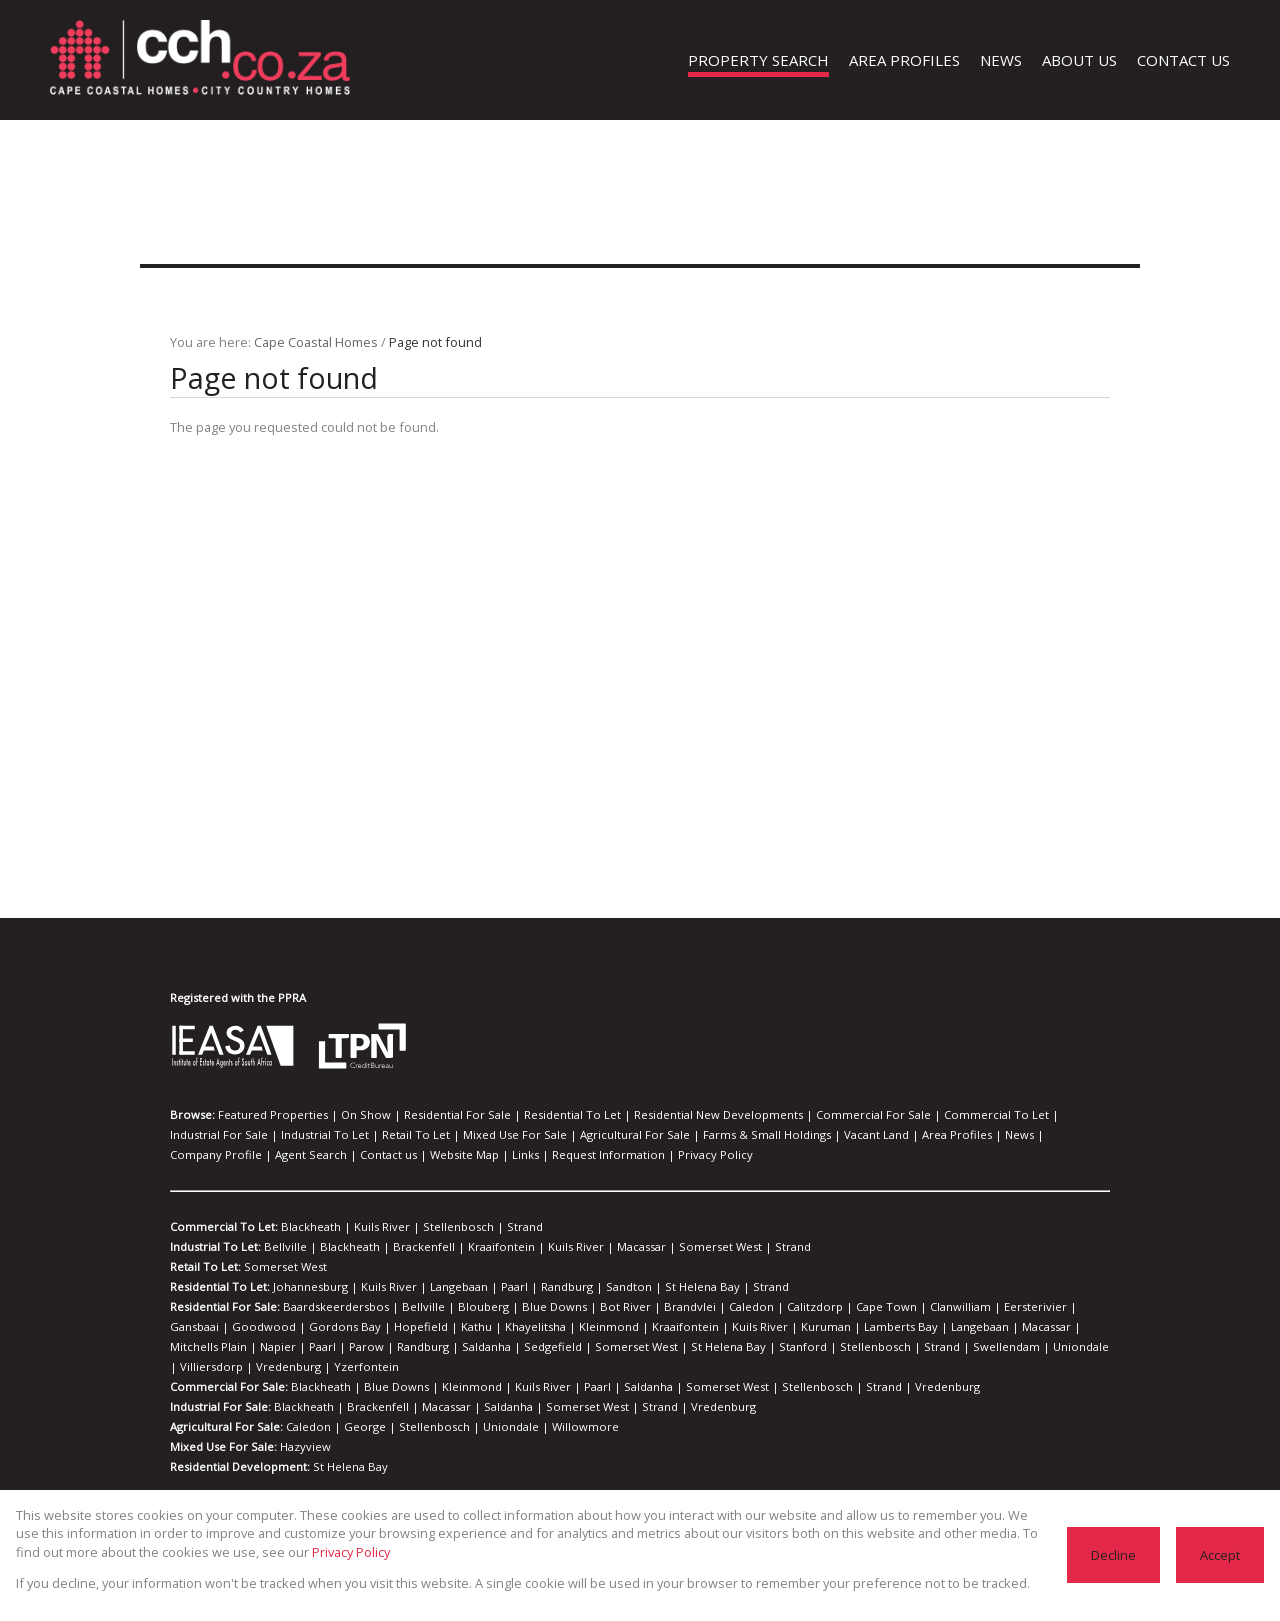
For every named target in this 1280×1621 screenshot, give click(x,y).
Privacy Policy (424, 1155)
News (833, 1135)
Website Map (202, 1155)
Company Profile (897, 1135)
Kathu (315, 1327)
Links (257, 1155)
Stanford (475, 1347)
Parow (1029, 1327)
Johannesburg (307, 1287)
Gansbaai (1001, 1307)
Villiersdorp (778, 1347)
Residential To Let (534, 1115)
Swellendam (651, 1347)
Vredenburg (844, 1347)
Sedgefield (252, 1347)
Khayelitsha (368, 1327)
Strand (493, 1227)
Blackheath (304, 1227)
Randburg (539, 1287)
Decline (1115, 1554)
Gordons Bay (202, 1327)
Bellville (282, 1247)
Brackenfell (402, 1247)
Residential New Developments (665, 1115)
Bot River (583, 1307)
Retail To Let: (205, 1267)
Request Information (329, 1155)
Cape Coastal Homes (311, 341)
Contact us (1050, 1135)
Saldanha (193, 1347)
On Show (348, 1115)
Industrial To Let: (215, 1247)
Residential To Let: (219, 1287)
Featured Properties (266, 1115)
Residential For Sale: (225, 1307)
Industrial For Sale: (220, 1387)
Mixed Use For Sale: (223, 1427)
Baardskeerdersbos (332, 1307)
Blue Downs (521, 1307)
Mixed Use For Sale (378, 1135)
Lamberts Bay (688, 1327)
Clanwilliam (874, 1307)
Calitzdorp (746, 1307)
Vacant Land (706, 1135)
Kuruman (622, 1327)
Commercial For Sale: (227, 1367)
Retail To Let (289, 1135)
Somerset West (666, 1247)
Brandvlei (638, 1307)
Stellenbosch (436, 1227)
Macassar (594, 1247)
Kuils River (367, 1227)
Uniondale (716, 1347)
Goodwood (1061, 1307)
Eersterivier (940, 1307)
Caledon (692, 1307)
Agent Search (981, 1135)
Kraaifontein (469, 1247)
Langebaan (443, 1287)
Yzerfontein (910, 1347)
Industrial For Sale (1014, 1115)
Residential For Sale (430, 1115)
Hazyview (303, 1427)
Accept (1220, 1554)
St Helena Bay (660, 1287)
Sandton (595, 1287)
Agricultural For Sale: (227, 1407)
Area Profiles (778, 1135)
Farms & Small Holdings (606, 1135)
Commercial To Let (913, 1115)
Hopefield (267, 1327)
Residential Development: (238, 1447)
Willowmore (546, 1407)
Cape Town (809, 1307)
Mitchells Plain (891, 1327)
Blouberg (459, 1307)
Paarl (493, 1287)
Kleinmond (432, 1327)
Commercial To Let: (222, 1227)
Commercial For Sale (805, 1115)
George (356, 1407)
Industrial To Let (209, 1135)
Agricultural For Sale (486, 1135)
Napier (952, 1327)
